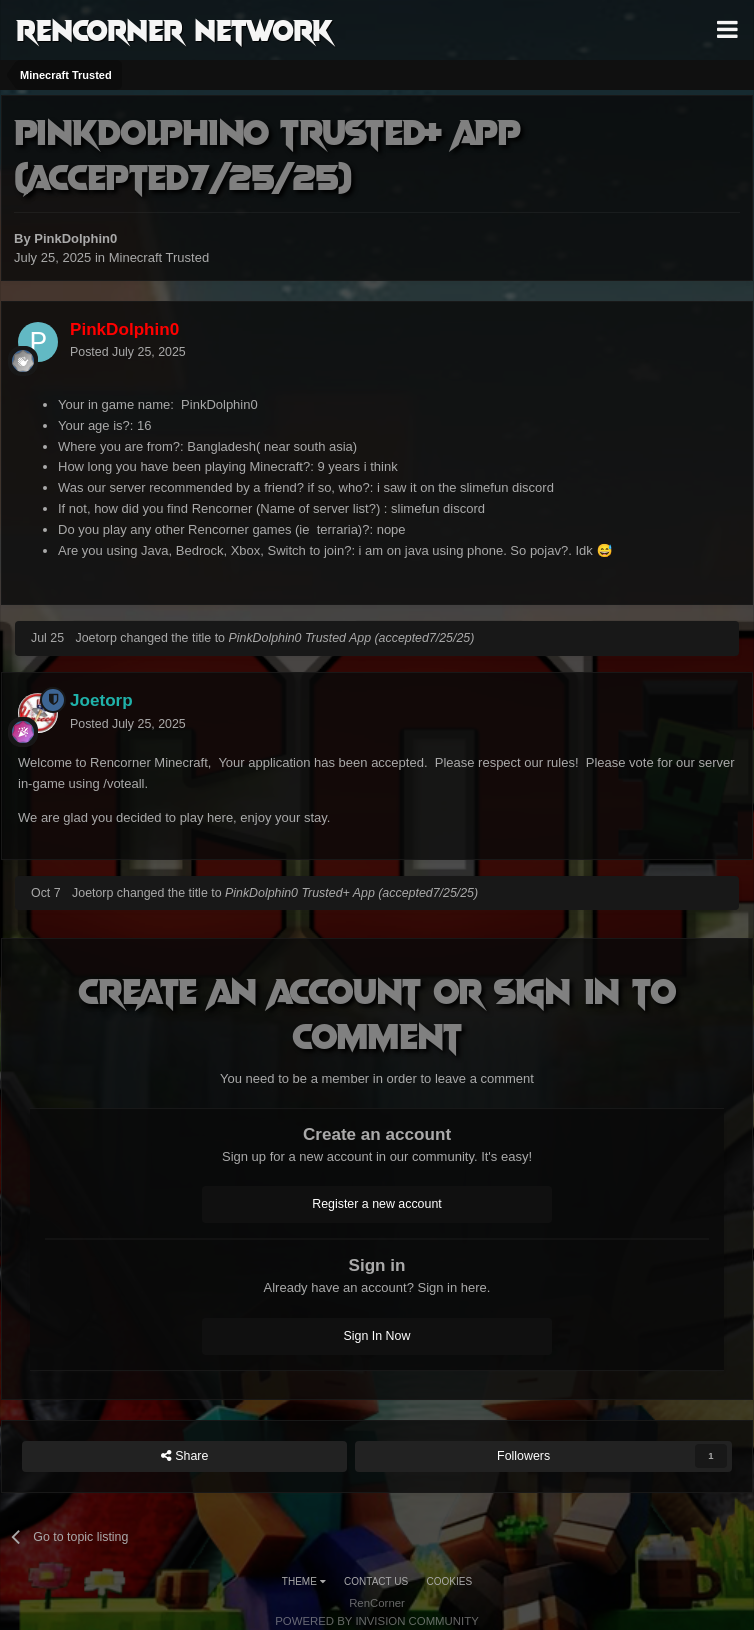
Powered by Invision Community (377, 1621)
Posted (128, 352)
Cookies (450, 1581)
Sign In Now (377, 1336)
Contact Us (376, 1581)
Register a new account (377, 1204)
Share (185, 1456)
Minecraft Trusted (159, 257)
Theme (304, 1581)
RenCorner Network (174, 29)
